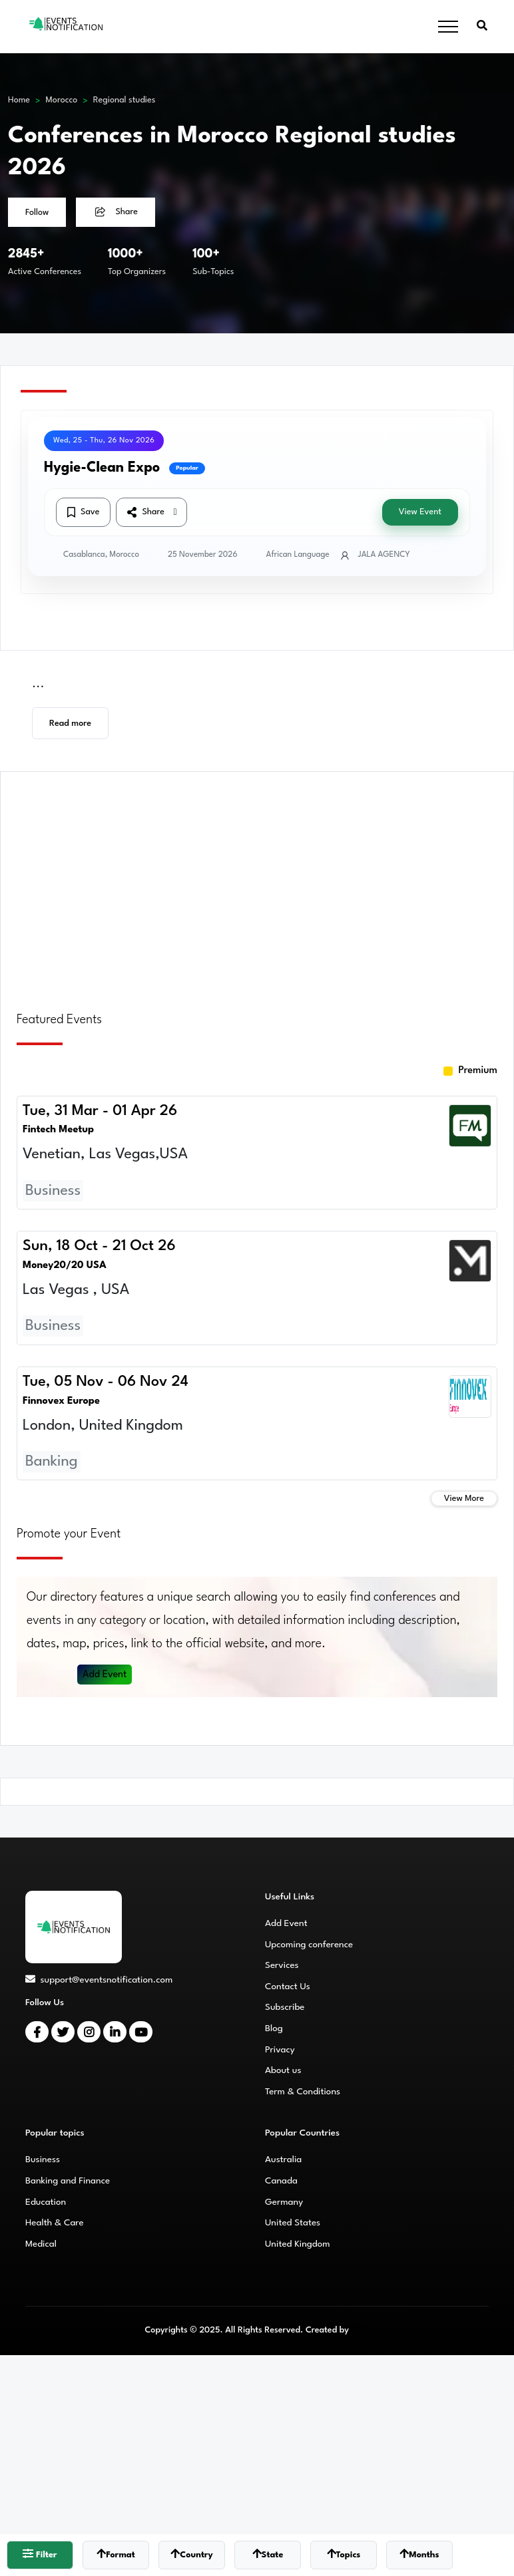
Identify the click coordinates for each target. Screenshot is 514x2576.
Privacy (280, 2049)
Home (19, 100)
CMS (360, 2330)
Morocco (62, 100)
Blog (274, 2028)
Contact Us (287, 1986)
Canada (281, 2180)
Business (42, 2159)
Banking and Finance (67, 2180)
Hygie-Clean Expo (102, 468)
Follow (37, 212)
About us (283, 2070)
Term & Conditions (302, 2091)
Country (191, 2553)
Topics (344, 2553)
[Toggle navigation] (448, 27)
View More (464, 1498)
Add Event (105, 1675)
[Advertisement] (257, 883)
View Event (420, 512)
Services (282, 1965)
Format (116, 2553)
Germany (284, 2202)
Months (419, 2553)
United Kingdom (297, 2244)
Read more (70, 723)
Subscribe (284, 2007)
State (268, 2553)
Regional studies (124, 100)
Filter (40, 2553)
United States (292, 2222)
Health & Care (54, 2222)
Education (45, 2202)
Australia (283, 2159)
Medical (41, 2244)
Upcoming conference (309, 1944)
